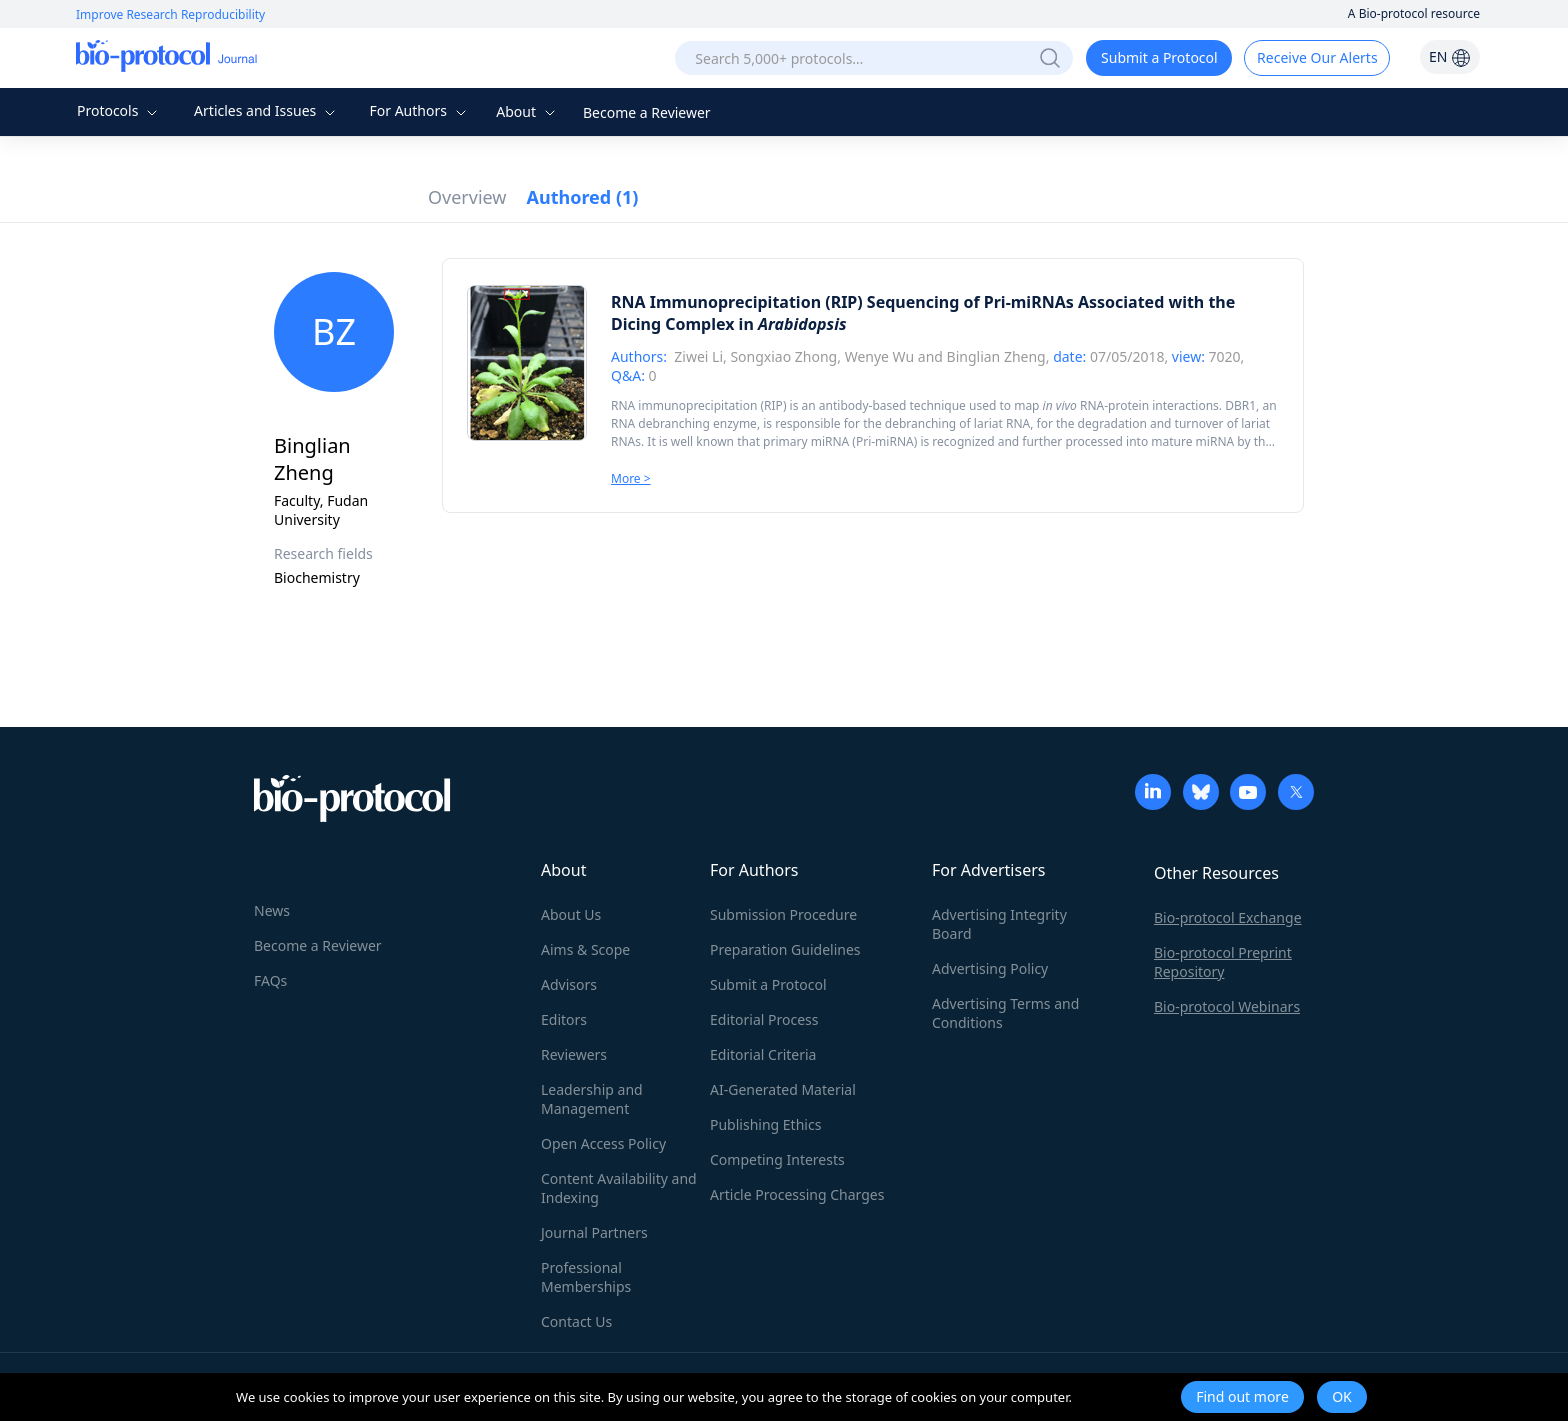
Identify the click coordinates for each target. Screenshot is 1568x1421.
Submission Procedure (783, 914)
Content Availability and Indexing (619, 1188)
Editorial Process (764, 1019)
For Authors (419, 110)
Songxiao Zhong (783, 356)
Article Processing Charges (797, 1194)
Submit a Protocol (1159, 57)
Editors (564, 1019)
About (527, 111)
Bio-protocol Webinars (1227, 1006)
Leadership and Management (592, 1099)
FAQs (270, 980)
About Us (571, 914)
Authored (583, 197)
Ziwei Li (698, 356)
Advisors (569, 984)
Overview (467, 197)
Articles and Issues (267, 110)
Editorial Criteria (763, 1054)
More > (631, 478)
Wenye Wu (880, 356)
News (272, 910)
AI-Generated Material (783, 1089)
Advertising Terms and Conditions (1005, 1013)
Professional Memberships (586, 1277)
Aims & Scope (585, 949)
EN (1450, 56)
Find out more (1242, 1396)
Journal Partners (594, 1232)
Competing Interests (777, 1159)
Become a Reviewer (647, 112)
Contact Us (576, 1321)
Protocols (119, 110)
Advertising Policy (990, 968)
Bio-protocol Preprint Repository (1223, 962)
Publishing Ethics (765, 1124)
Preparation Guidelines (785, 949)
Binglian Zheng (996, 356)
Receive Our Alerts (1317, 57)
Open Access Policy (603, 1143)
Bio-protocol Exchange (1228, 917)
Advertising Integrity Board (999, 924)
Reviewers (574, 1054)
